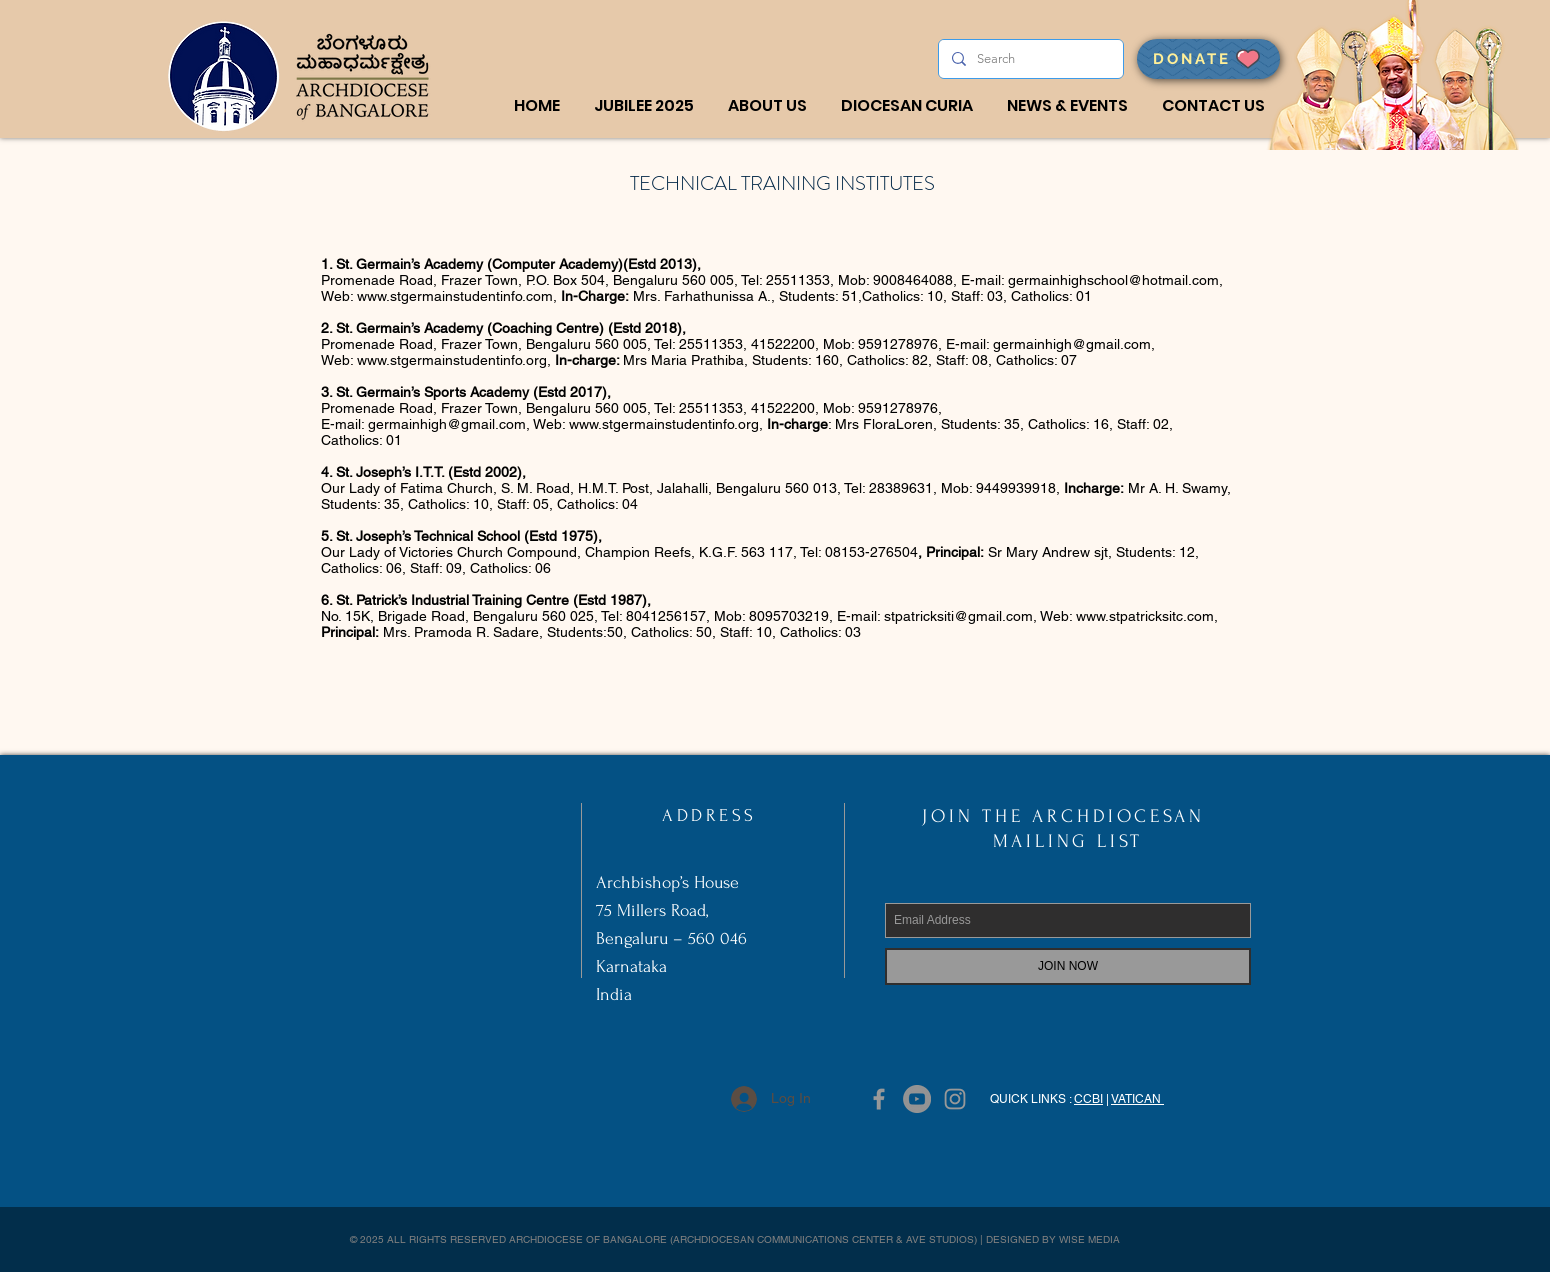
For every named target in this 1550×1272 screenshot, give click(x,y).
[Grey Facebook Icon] (879, 1099)
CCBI (1088, 1099)
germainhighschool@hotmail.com (1113, 280)
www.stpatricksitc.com (1145, 616)
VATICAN (1137, 1099)
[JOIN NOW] (1068, 966)
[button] (767, 106)
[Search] (1029, 59)
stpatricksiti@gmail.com (958, 616)
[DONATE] (1208, 59)
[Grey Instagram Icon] (955, 1099)
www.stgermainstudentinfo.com (455, 296)
